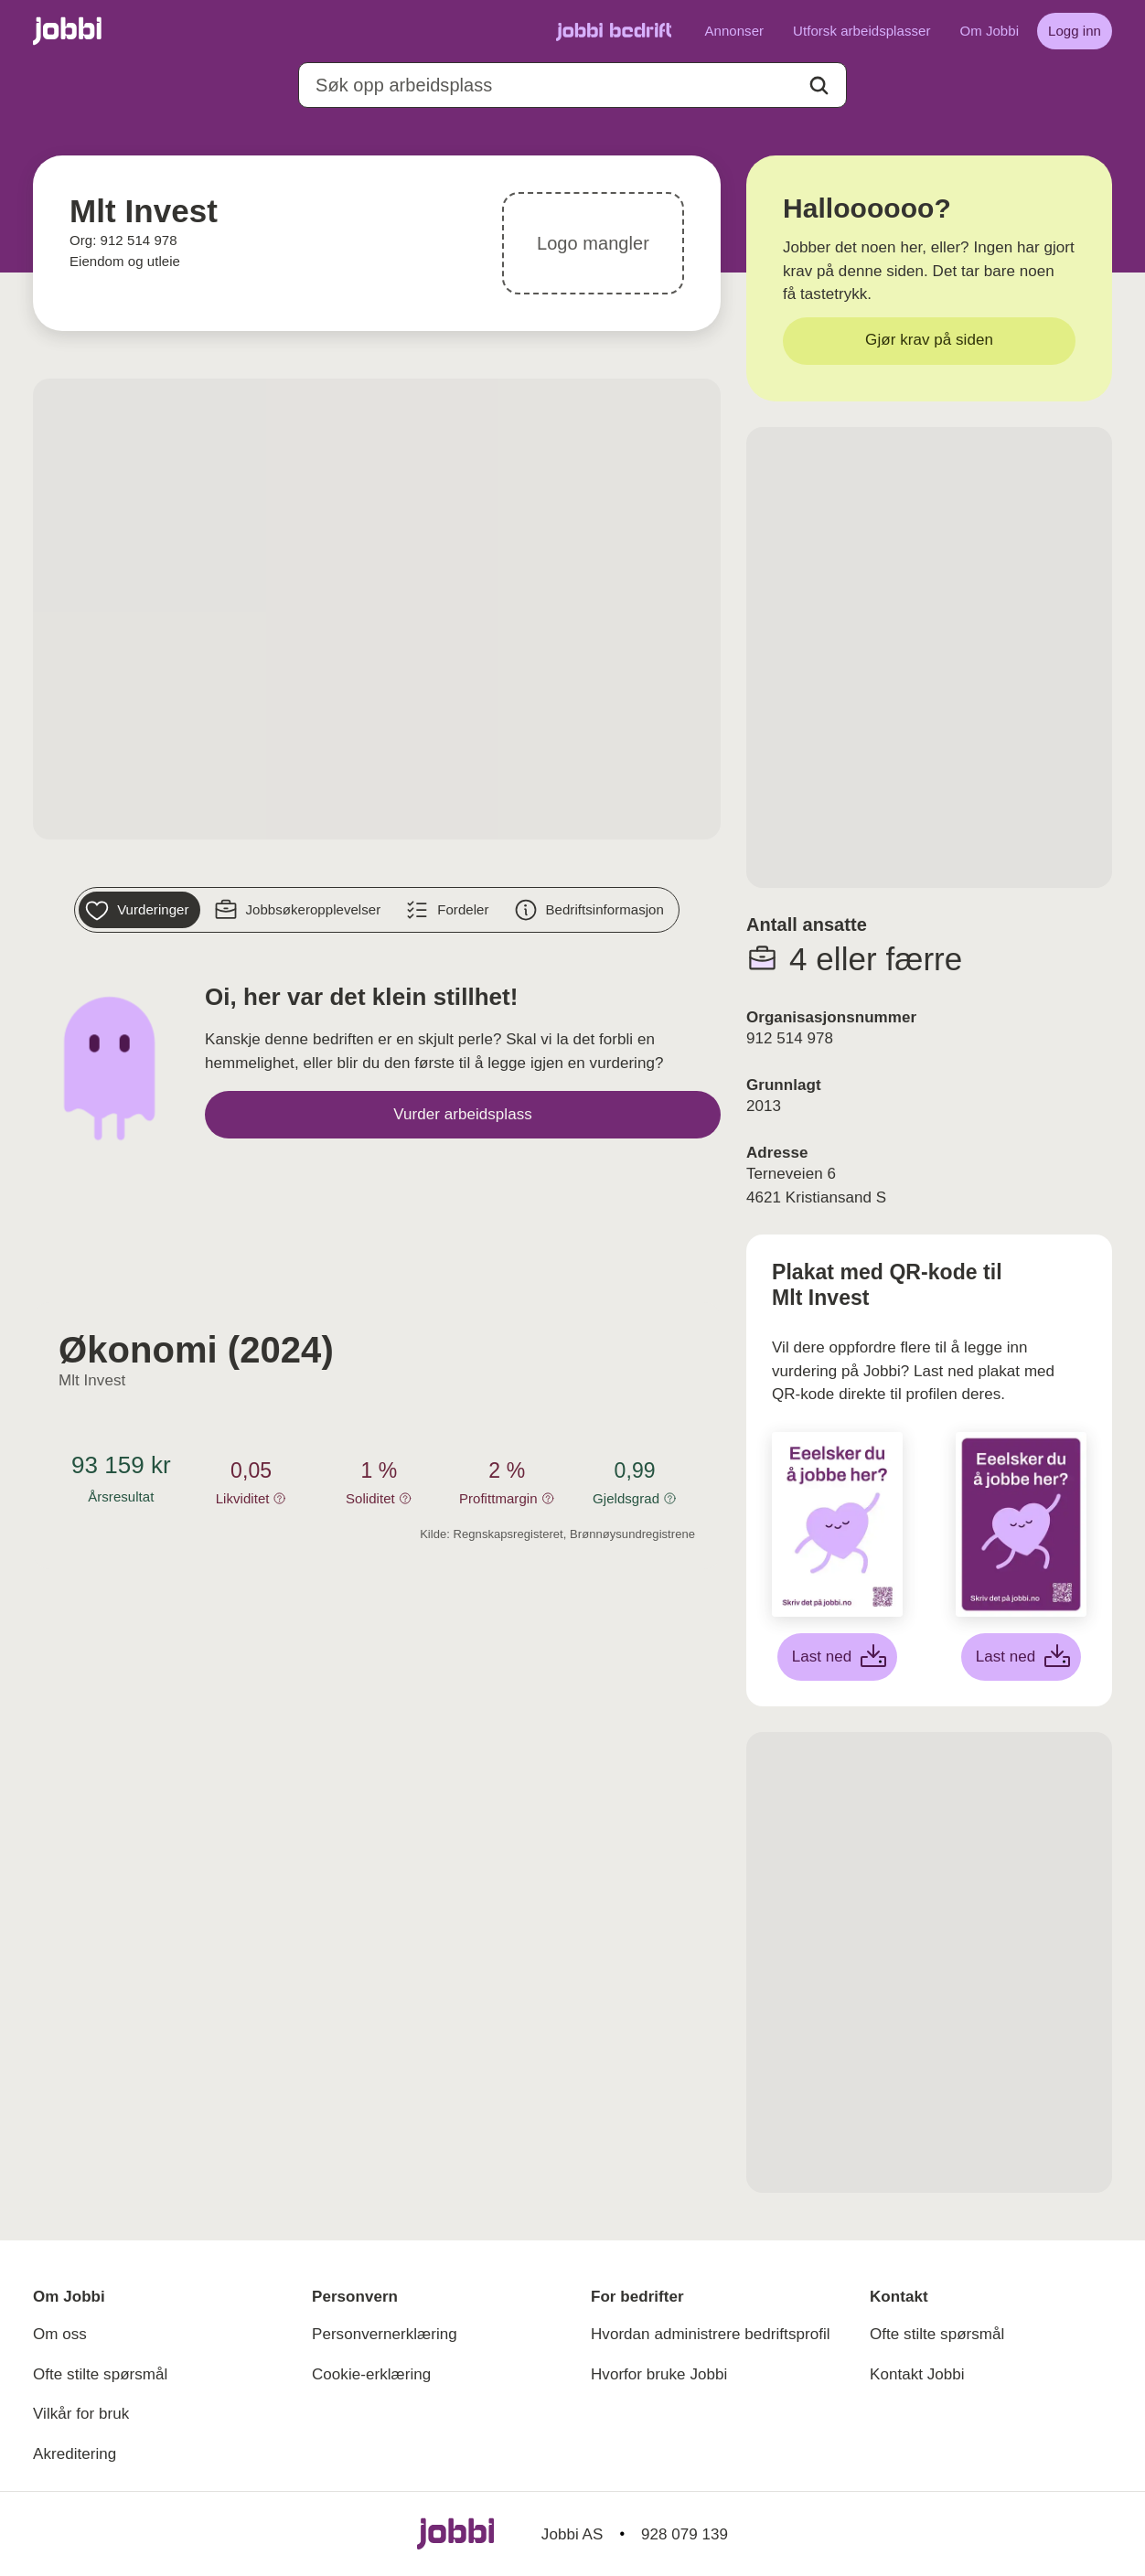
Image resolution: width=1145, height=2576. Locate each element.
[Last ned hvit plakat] (837, 1657)
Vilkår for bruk (81, 2413)
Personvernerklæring (384, 2334)
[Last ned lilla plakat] (1021, 1657)
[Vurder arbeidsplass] (463, 1114)
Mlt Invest (92, 1380)
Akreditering (74, 2454)
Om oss (60, 2334)
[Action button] (818, 85)
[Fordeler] (449, 910)
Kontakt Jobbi (917, 2374)
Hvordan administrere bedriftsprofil (710, 2334)
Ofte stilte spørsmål (100, 2374)
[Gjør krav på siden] (929, 341)
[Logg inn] (1074, 31)
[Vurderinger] (139, 910)
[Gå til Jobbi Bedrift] (613, 31)
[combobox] (572, 85)
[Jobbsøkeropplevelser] (300, 910)
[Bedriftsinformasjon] (591, 910)
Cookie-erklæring (371, 2374)
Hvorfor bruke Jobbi (659, 2374)
